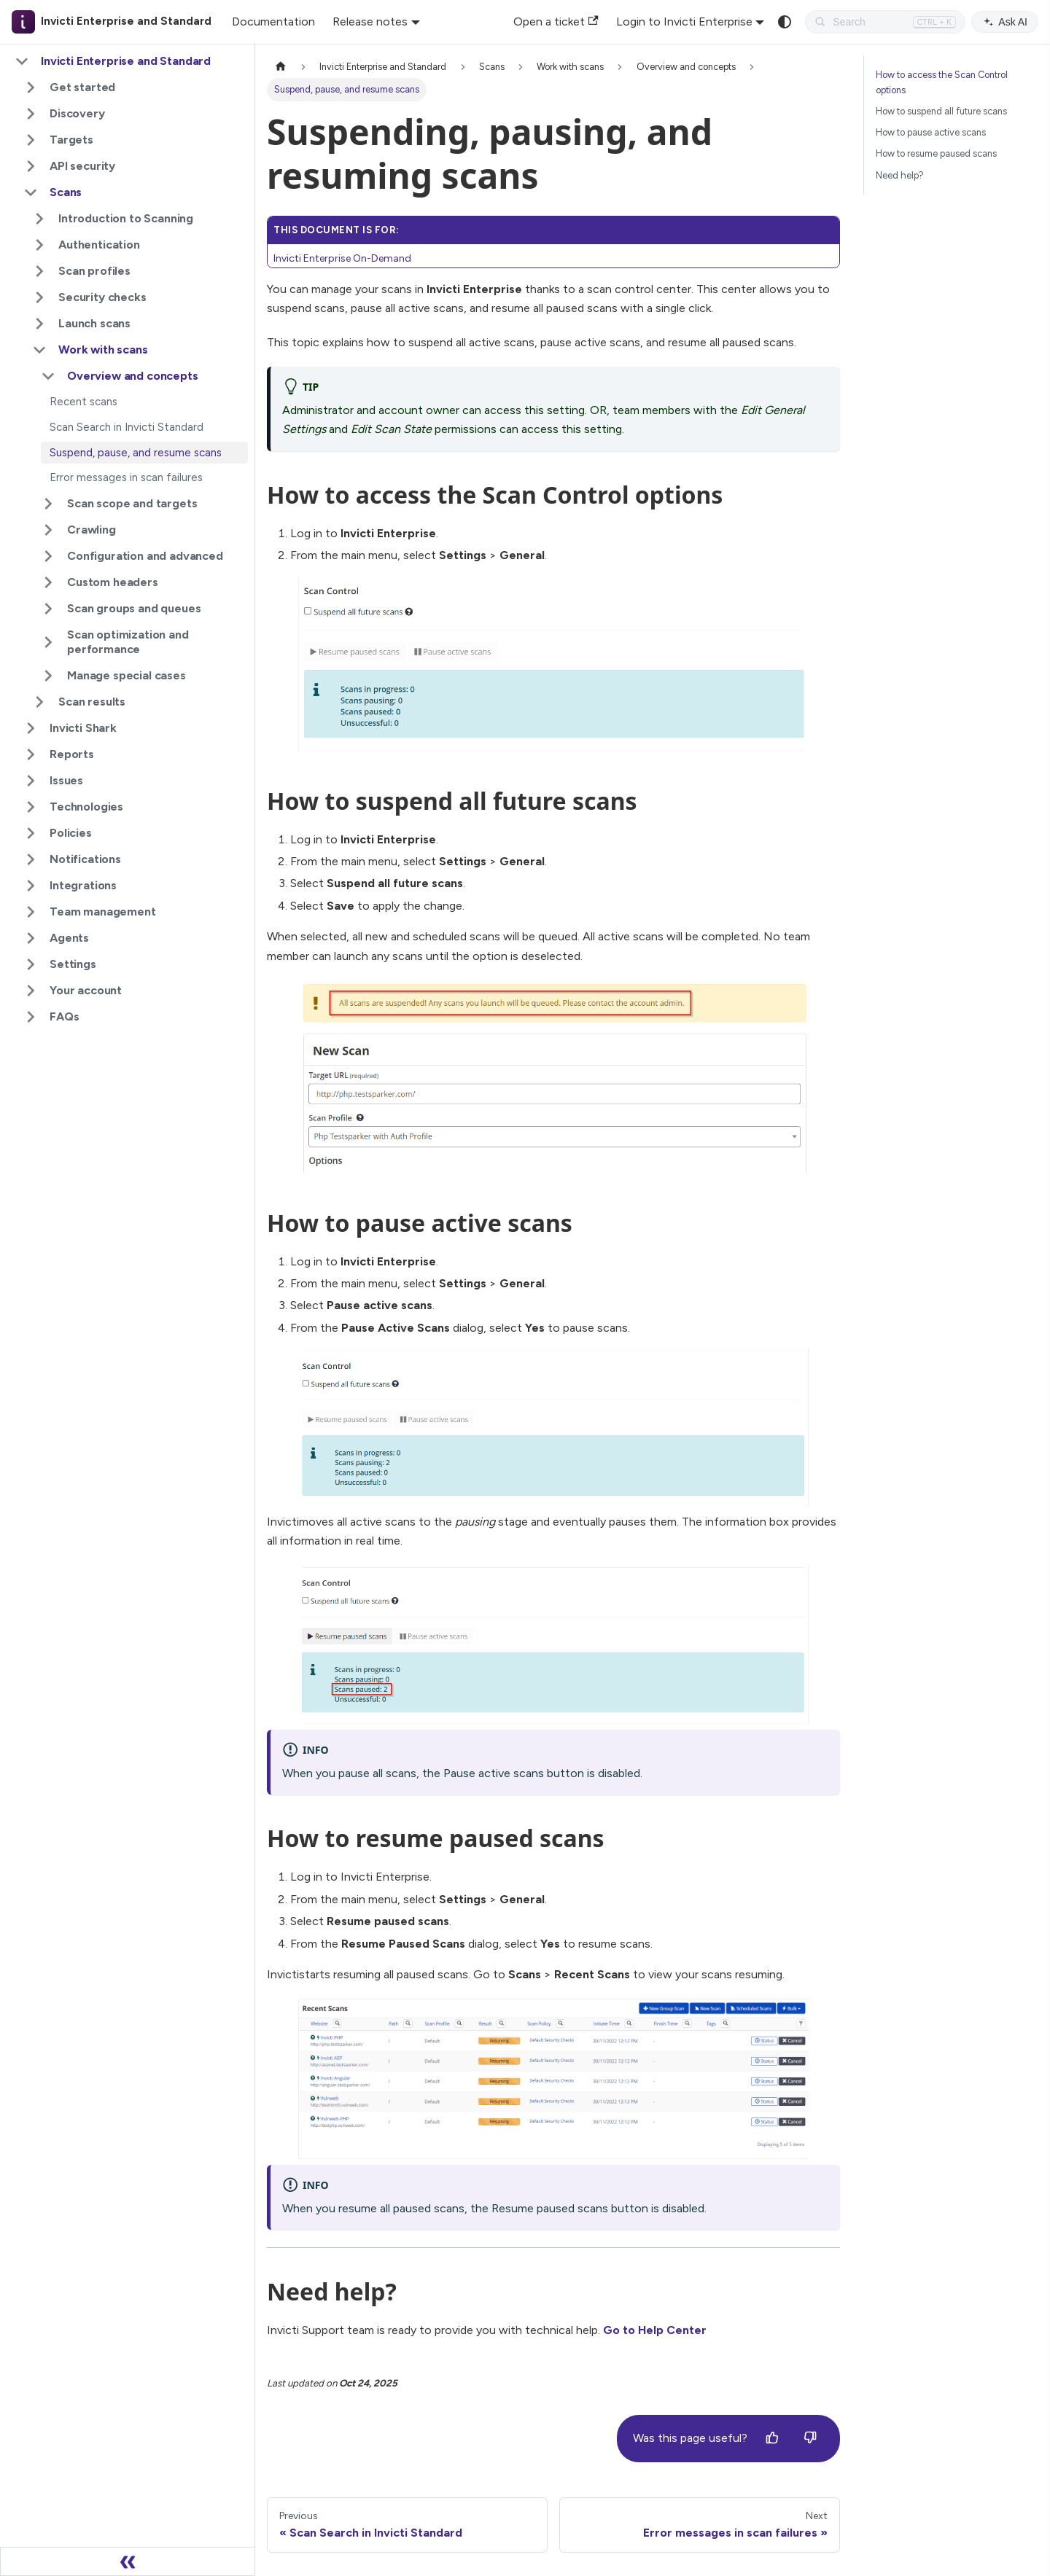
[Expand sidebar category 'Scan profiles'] (39, 271)
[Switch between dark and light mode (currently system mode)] (784, 22)
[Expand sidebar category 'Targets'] (31, 140)
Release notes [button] (370, 21)
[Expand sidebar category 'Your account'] (31, 990)
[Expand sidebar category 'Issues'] (31, 780)
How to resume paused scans (936, 153)
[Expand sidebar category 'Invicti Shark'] (31, 728)
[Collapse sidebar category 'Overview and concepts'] (48, 376)
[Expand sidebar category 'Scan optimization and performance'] (48, 642)
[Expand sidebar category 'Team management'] (31, 912)
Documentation (273, 21)
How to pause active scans (931, 132)
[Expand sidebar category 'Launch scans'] (39, 323)
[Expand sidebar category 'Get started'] (31, 87)
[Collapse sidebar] (127, 2561)
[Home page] (281, 66)
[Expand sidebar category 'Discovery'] (31, 113)
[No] (810, 2438)
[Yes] (772, 2438)
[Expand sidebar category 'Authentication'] (39, 245)
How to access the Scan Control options (942, 82)
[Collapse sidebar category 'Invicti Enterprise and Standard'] (22, 61)
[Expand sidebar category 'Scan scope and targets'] (48, 503)
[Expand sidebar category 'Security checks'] (39, 297)
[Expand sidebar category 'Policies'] (31, 833)
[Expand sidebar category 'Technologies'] (31, 807)
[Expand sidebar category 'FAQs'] (31, 1017)
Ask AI (1004, 22)
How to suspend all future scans (941, 111)
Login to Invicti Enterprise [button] (684, 21)
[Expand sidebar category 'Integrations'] (31, 885)
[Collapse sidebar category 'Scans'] (31, 192)
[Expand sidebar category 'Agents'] (31, 938)
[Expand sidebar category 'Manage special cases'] (48, 675)
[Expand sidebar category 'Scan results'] (39, 702)
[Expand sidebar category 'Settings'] (31, 964)
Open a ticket (555, 21)
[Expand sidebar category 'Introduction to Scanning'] (39, 218)
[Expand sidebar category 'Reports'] (31, 754)
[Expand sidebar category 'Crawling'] (48, 530)
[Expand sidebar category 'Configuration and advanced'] (48, 556)
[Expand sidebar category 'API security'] (31, 166)
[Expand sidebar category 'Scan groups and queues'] (48, 608)
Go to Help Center (655, 2330)
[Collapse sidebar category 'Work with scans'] (39, 350)
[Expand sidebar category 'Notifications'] (31, 859)
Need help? (900, 175)
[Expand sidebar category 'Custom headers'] (48, 582)
